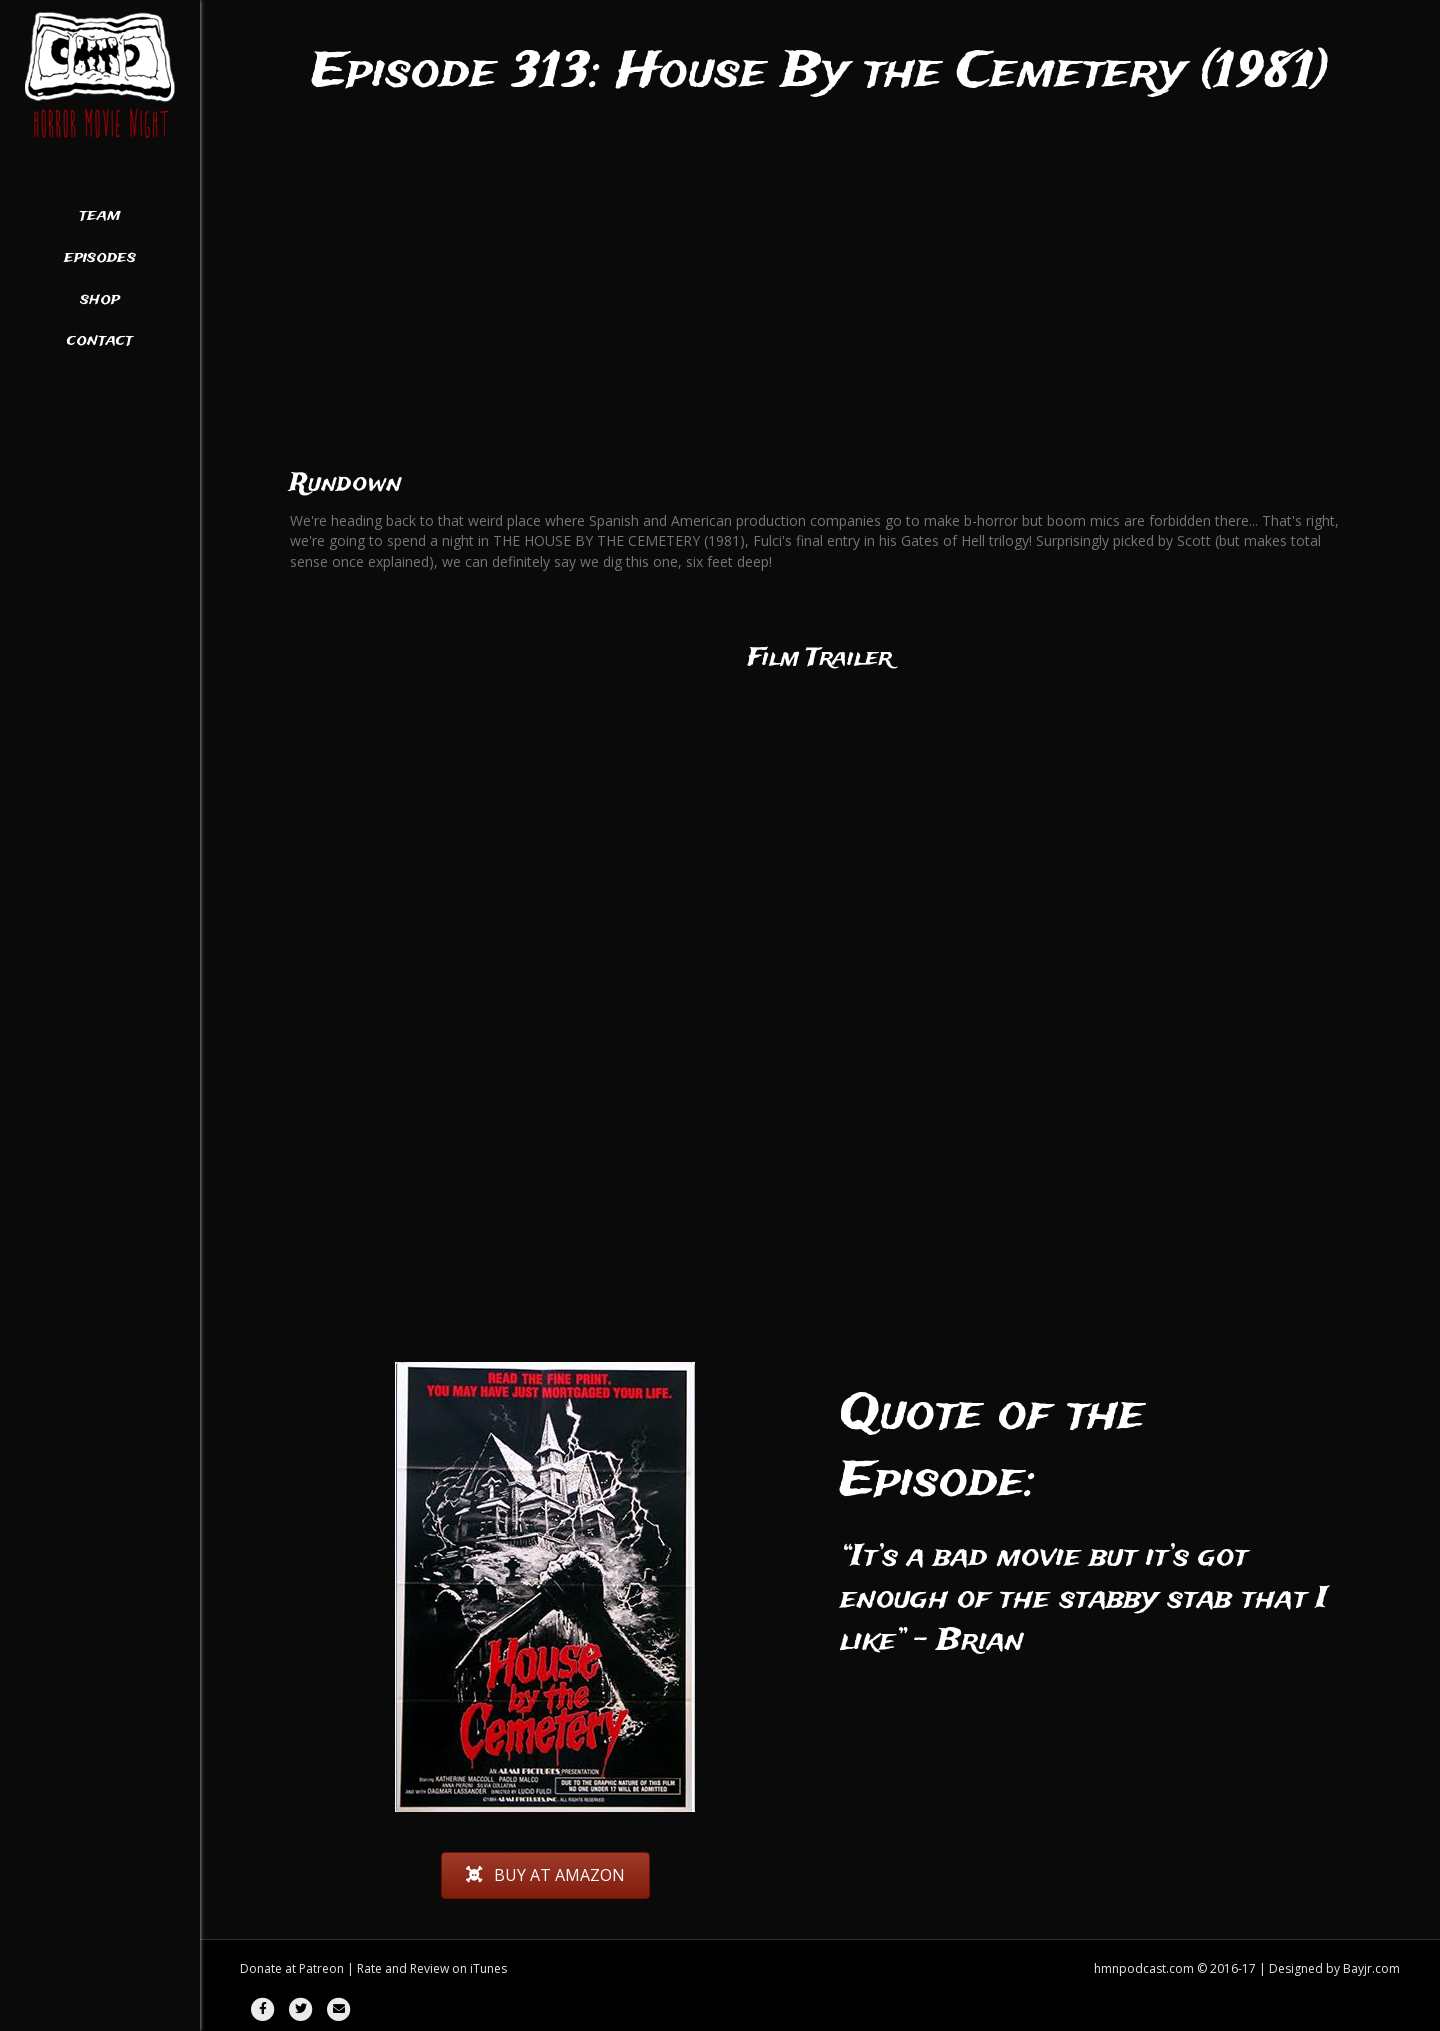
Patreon (321, 1968)
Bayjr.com (1371, 1968)
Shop (100, 300)
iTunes (488, 1968)
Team (100, 216)
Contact (100, 341)
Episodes (100, 258)
